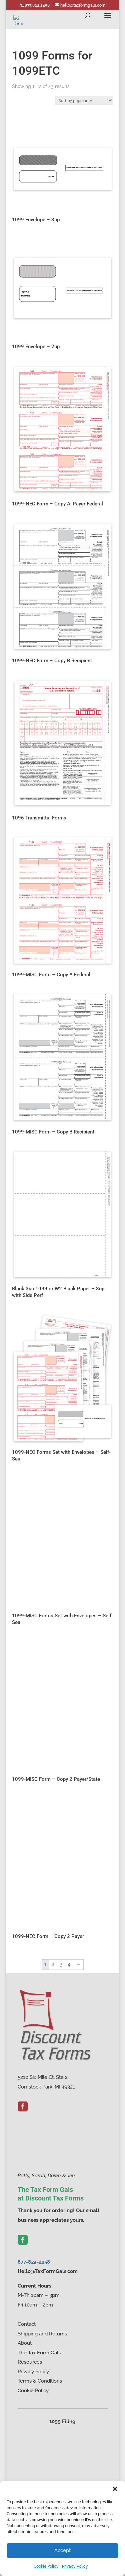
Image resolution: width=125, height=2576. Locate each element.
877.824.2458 (37, 5)
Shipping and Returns (42, 2334)
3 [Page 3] (61, 1964)
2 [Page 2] (53, 1964)
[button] (115, 2489)
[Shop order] (84, 100)
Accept (62, 2550)
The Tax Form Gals (39, 2353)
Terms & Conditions (40, 2381)
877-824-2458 (34, 2262)
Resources (30, 2362)
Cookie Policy (46, 2566)
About (25, 2343)
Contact (27, 2324)
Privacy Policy (75, 2566)
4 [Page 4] (69, 1964)
